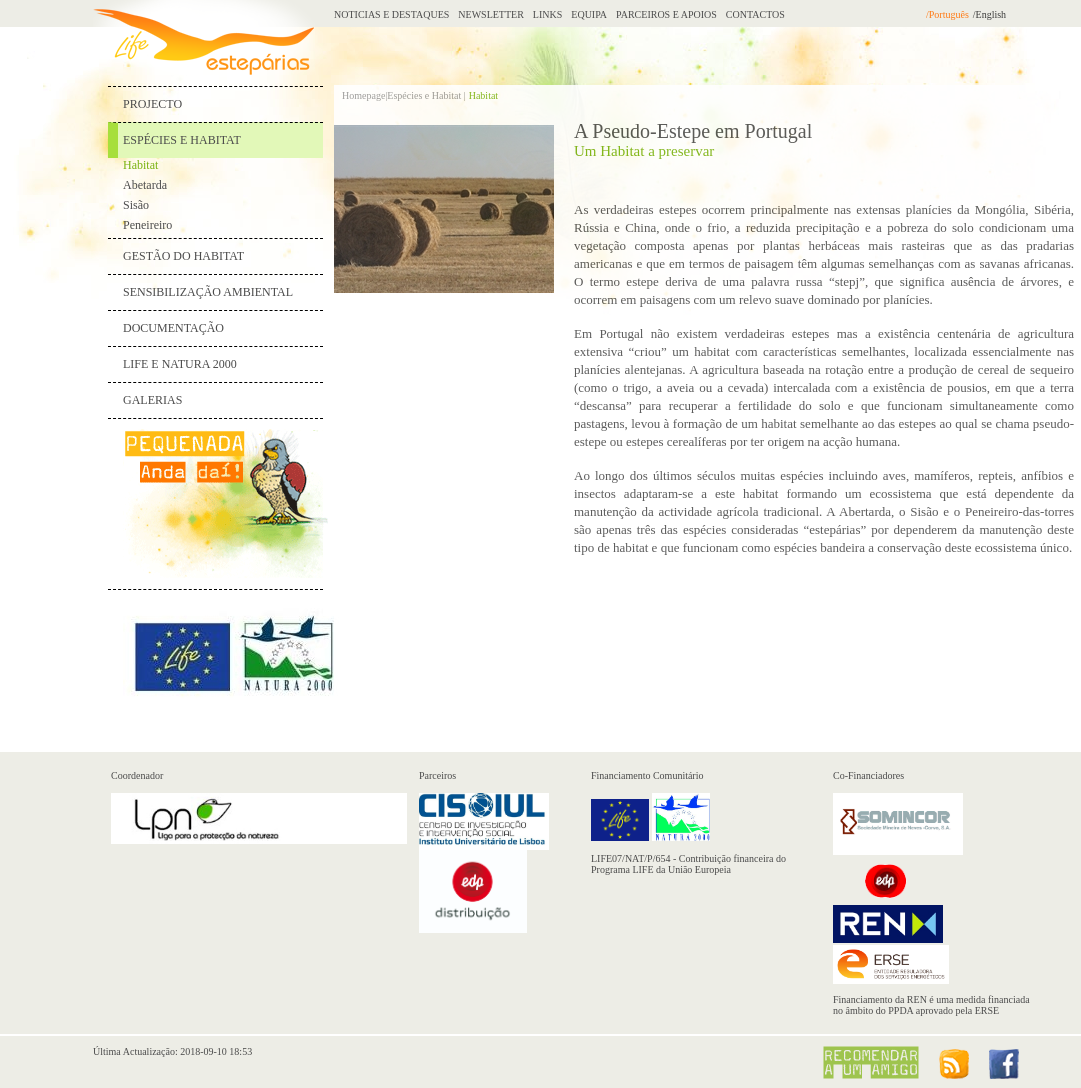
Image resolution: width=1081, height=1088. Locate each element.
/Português (947, 14)
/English (989, 14)
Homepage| (364, 95)
